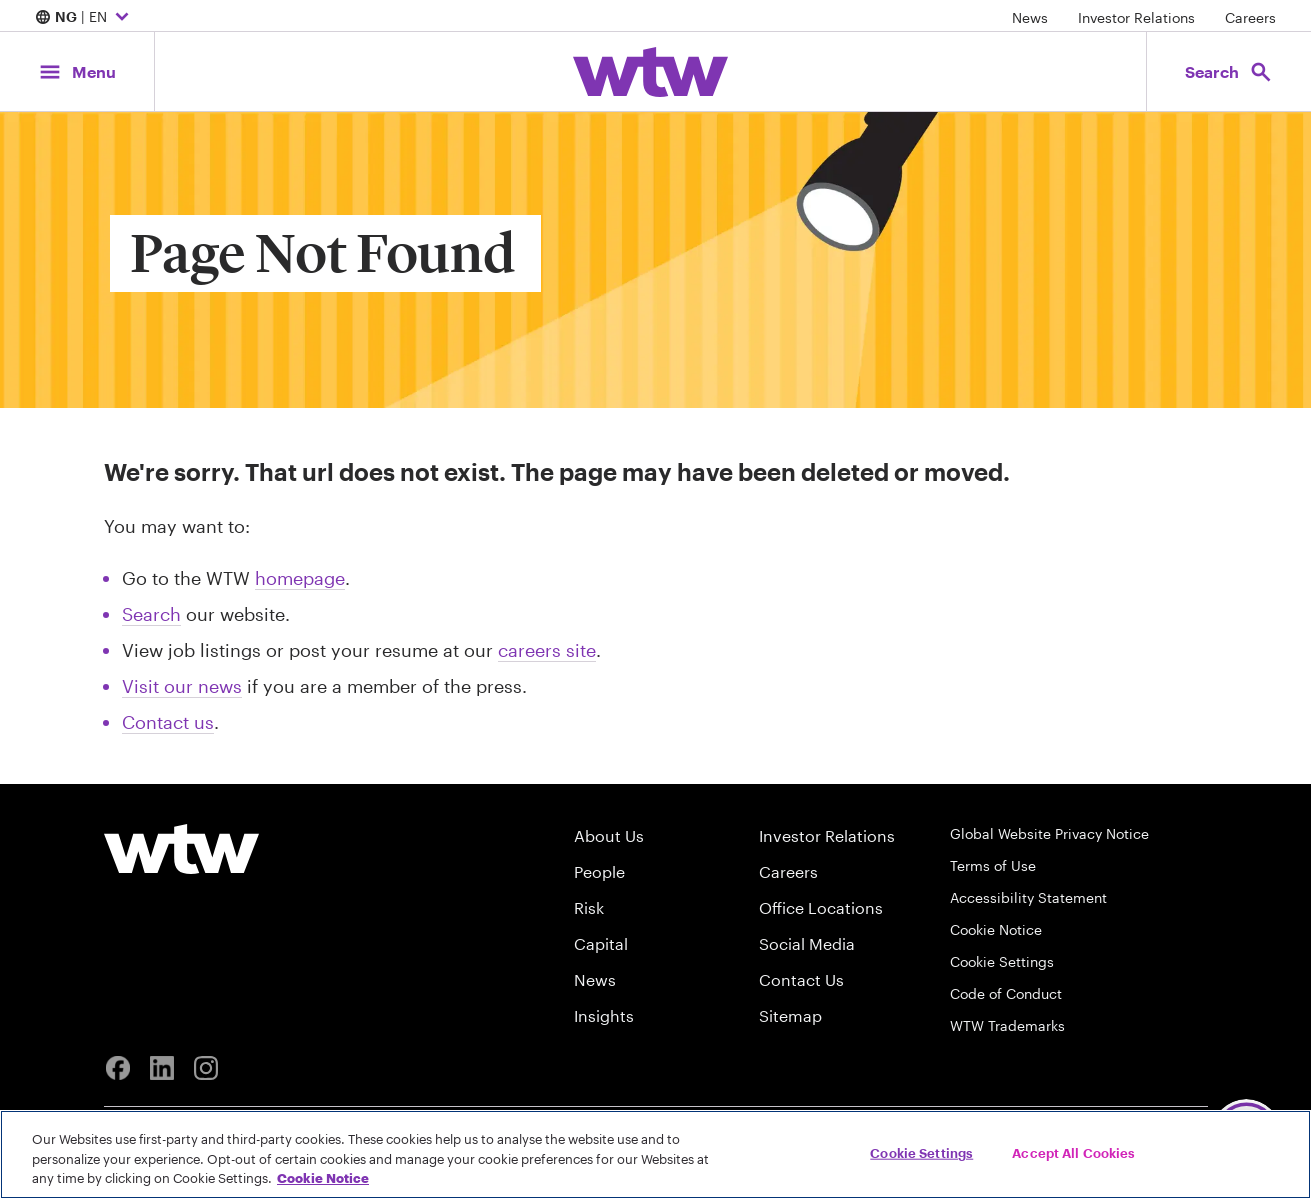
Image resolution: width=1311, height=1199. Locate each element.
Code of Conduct (1006, 993)
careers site (547, 650)
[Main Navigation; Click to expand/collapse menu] (77, 71)
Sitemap (790, 1015)
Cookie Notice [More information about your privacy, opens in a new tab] (323, 1178)
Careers (1250, 17)
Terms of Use (993, 865)
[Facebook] (118, 1068)
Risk (589, 907)
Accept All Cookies (1073, 1152)
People (599, 871)
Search (151, 614)
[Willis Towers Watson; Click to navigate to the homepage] (650, 72)
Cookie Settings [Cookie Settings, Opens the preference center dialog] (921, 1152)
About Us (609, 835)
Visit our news (182, 686)
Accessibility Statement (1028, 897)
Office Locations (821, 907)
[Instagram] (206, 1068)
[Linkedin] (162, 1068)
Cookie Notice (996, 929)
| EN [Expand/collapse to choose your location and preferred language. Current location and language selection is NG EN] (84, 18)
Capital (601, 943)
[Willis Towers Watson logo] (181, 849)
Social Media (807, 943)
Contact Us (801, 979)
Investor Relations (1136, 17)
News (1030, 17)
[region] (655, 1154)
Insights (604, 1015)
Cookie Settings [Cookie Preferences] (1002, 961)
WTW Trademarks (1007, 1025)
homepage (300, 578)
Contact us (168, 722)
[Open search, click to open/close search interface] (1229, 71)
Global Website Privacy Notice (1049, 833)
